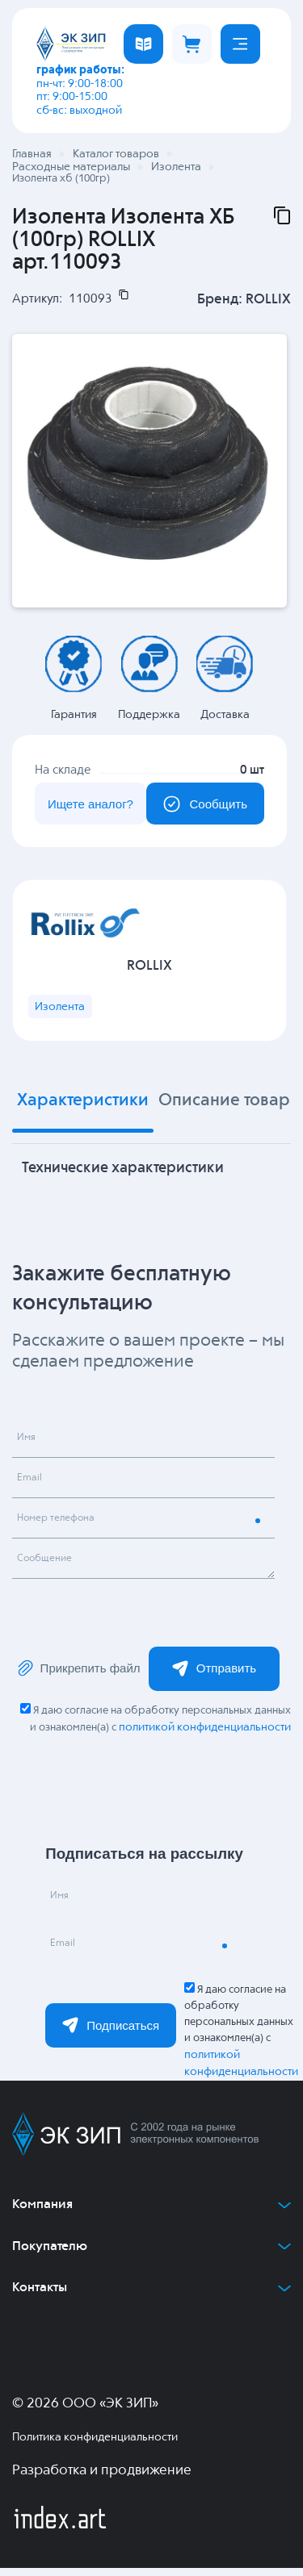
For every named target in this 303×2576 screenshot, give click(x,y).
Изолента (62, 1014)
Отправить (214, 1676)
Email (33, 1488)
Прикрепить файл (78, 1676)
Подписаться (110, 2033)
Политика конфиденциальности (95, 2445)
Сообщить (200, 805)
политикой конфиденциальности (205, 1734)
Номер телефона (63, 1528)
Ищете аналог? (85, 805)
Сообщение (50, 1569)
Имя (29, 1448)
